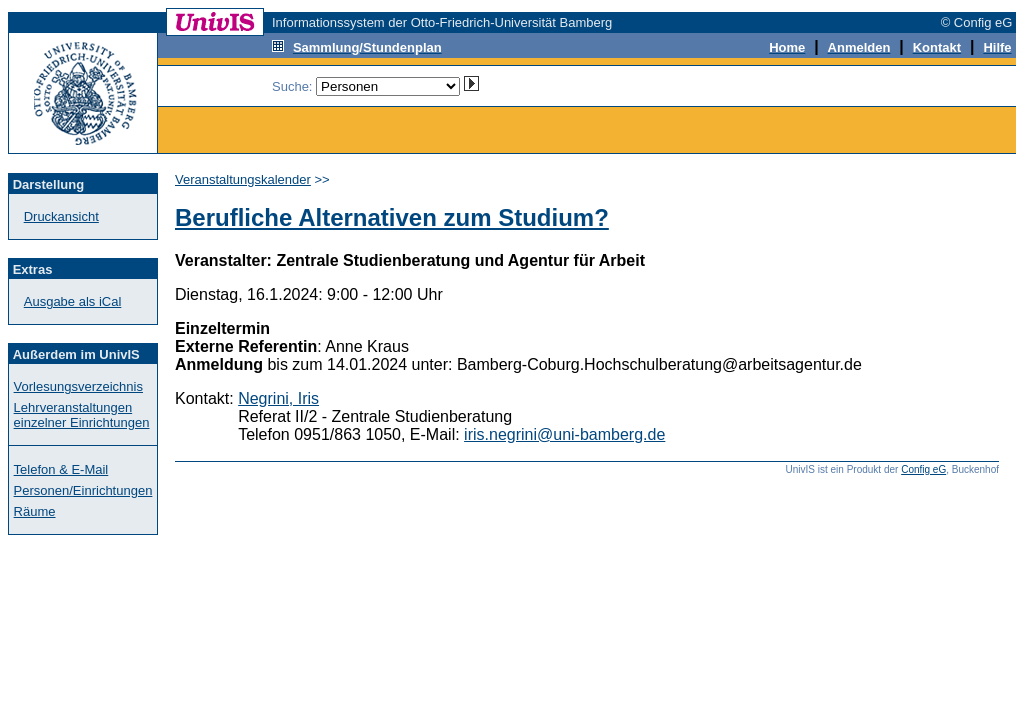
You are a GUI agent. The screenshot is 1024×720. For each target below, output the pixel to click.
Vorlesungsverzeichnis (78, 386)
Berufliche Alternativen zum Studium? (392, 217)
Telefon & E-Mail (61, 469)
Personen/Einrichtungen (83, 490)
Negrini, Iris (278, 398)
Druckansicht (61, 216)
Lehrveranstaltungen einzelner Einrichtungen (82, 415)
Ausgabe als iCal (73, 301)
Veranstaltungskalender (243, 179)
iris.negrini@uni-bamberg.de (564, 434)
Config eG (923, 469)
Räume (35, 511)
